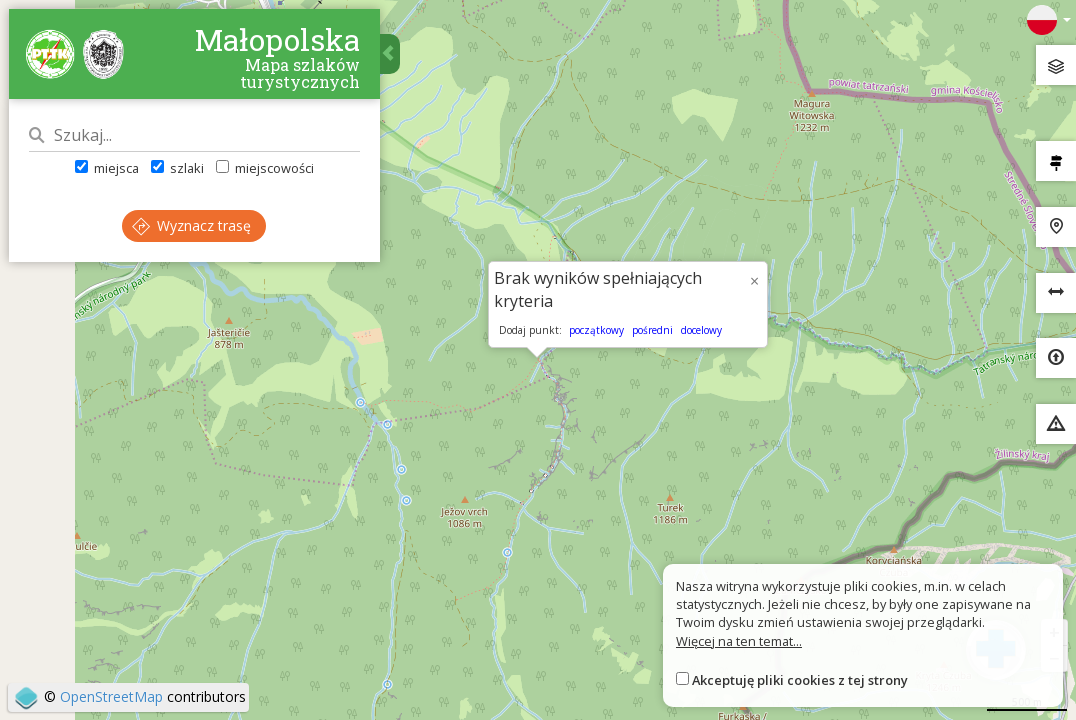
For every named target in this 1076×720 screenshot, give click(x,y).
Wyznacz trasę (192, 226)
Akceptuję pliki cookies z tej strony (800, 680)
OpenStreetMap (111, 696)
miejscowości (266, 169)
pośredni (652, 330)
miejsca (107, 169)
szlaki (177, 169)
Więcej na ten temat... (739, 641)
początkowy (596, 330)
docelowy (701, 330)
